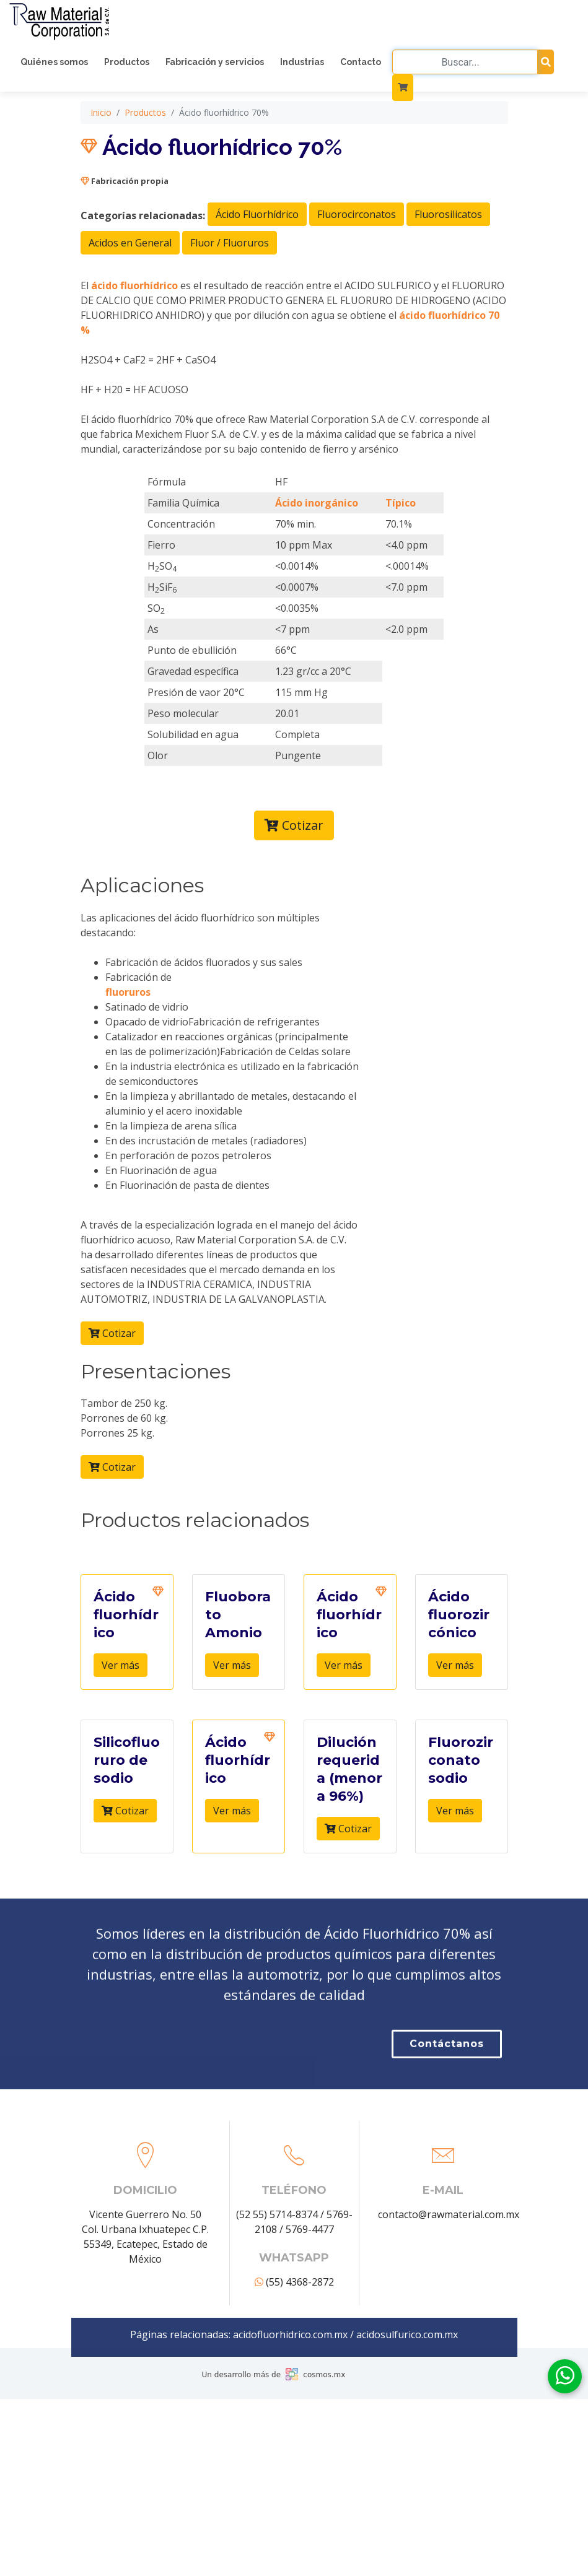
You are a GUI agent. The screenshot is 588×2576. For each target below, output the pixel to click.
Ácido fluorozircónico (458, 1720)
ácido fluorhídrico (134, 391)
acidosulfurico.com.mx (407, 2453)
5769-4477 (310, 2348)
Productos (126, 62)
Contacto (360, 62)
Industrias (302, 62)
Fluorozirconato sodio (460, 1866)
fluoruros (128, 1097)
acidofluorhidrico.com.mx (290, 2453)
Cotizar (294, 931)
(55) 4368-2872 (294, 2400)
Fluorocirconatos (356, 320)
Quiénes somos (54, 62)
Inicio (101, 218)
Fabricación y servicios (214, 62)
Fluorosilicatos (448, 320)
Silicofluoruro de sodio (127, 1866)
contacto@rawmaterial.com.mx (448, 2333)
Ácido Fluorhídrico (257, 320)
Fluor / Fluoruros (229, 348)
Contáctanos (447, 2123)
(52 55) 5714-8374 (277, 2333)
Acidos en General (130, 348)
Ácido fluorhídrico (126, 1720)
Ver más (120, 1771)
